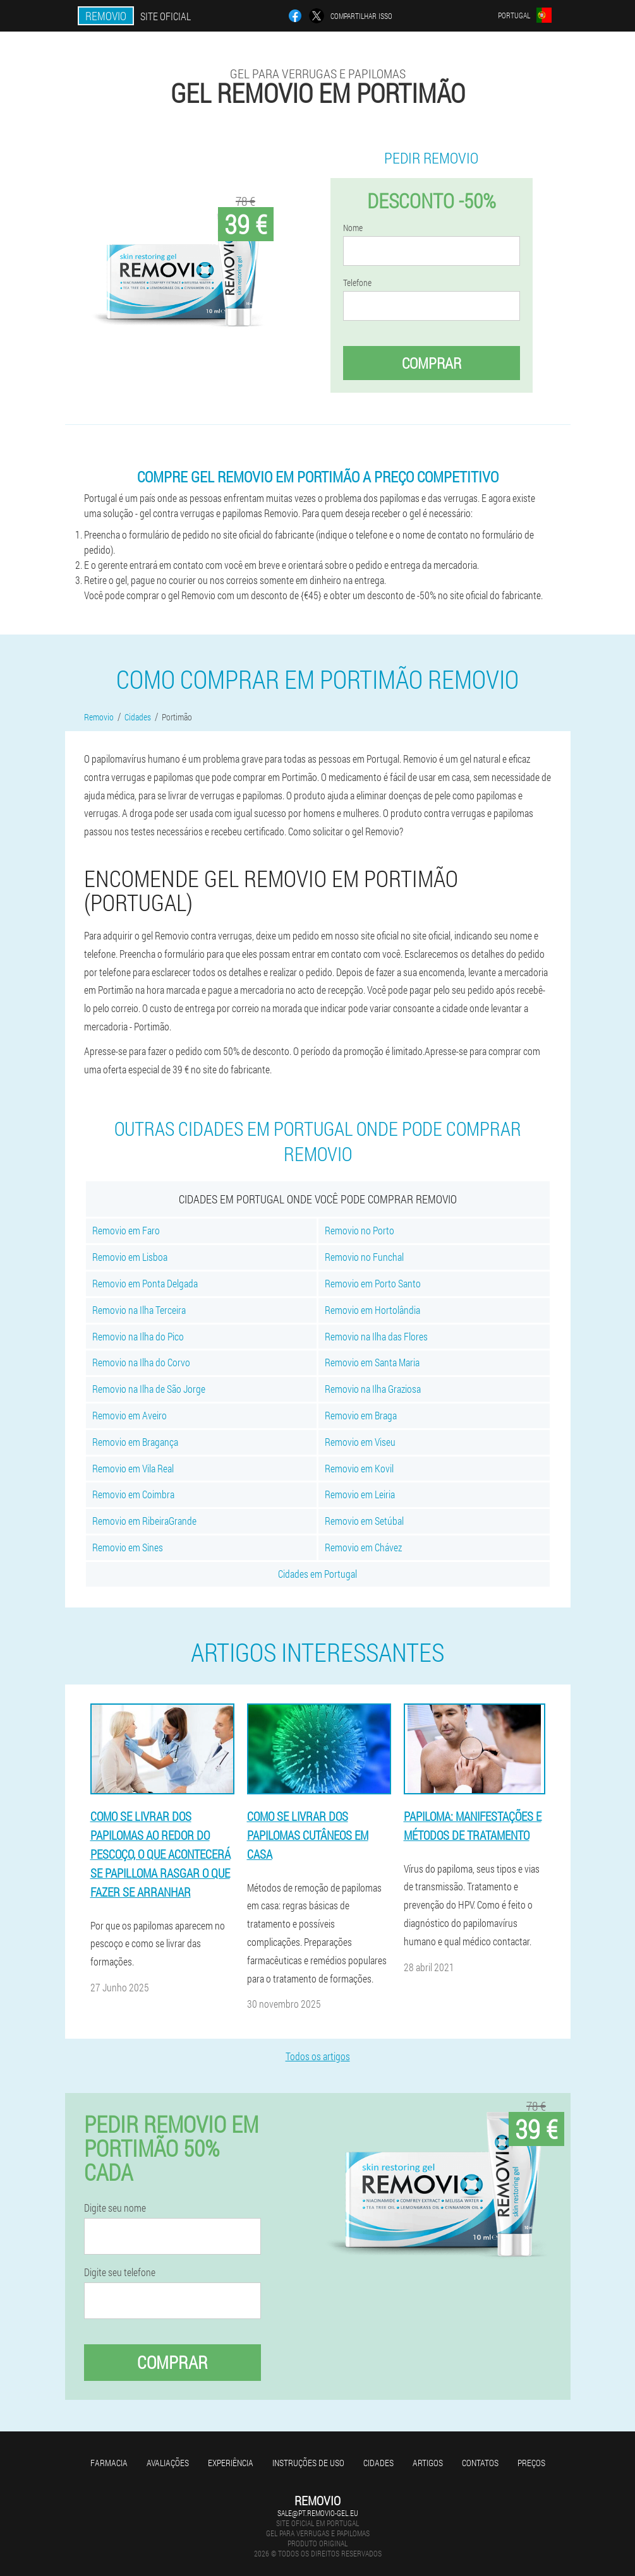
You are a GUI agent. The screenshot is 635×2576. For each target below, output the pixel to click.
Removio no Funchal (364, 1256)
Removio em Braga (361, 1415)
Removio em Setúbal (364, 1520)
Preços (531, 2463)
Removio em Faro (126, 1230)
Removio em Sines (127, 1547)
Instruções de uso (308, 2463)
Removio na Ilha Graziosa (373, 1388)
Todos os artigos (318, 2056)
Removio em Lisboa (129, 1256)
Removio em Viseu (360, 1441)
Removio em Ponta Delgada (145, 1283)
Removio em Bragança (135, 1441)
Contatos (480, 2463)
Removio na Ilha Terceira (139, 1309)
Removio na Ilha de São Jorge (148, 1388)
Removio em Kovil (359, 1468)
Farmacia (109, 2463)
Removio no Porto (359, 1230)
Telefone (357, 282)
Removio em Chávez (363, 1547)
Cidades (378, 2463)
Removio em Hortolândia (372, 1309)
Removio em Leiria (360, 1494)
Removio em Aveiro (129, 1415)
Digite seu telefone (119, 2272)
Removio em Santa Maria (372, 1362)
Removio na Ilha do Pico (138, 1336)
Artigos (428, 2463)
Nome (353, 228)
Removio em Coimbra (133, 1494)
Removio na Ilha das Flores (376, 1336)
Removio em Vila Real (133, 1468)
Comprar (431, 363)
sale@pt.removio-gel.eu (317, 2513)
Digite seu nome (115, 2208)
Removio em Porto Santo (373, 1283)
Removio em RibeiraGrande (144, 1520)
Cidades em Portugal (317, 1573)
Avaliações (168, 2463)
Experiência (230, 2463)
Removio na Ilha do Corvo (141, 1362)
